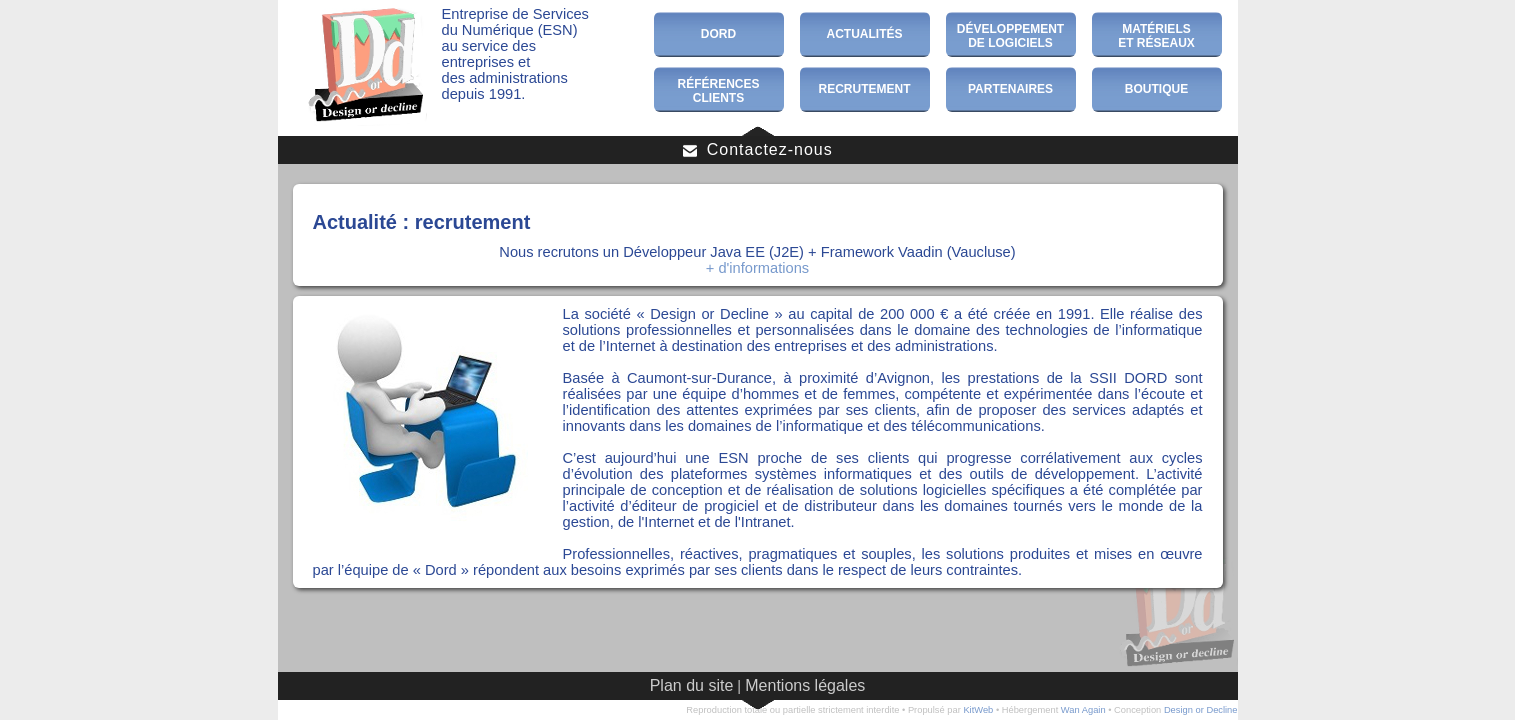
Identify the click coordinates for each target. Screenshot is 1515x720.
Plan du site (692, 685)
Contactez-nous (757, 150)
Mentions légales (805, 685)
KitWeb (978, 710)
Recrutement (865, 89)
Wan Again (1083, 710)
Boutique (1156, 89)
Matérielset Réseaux (1156, 36)
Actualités (865, 34)
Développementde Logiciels (1010, 36)
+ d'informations (757, 268)
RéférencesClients (718, 91)
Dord (718, 34)
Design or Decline (1201, 710)
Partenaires (1010, 89)
